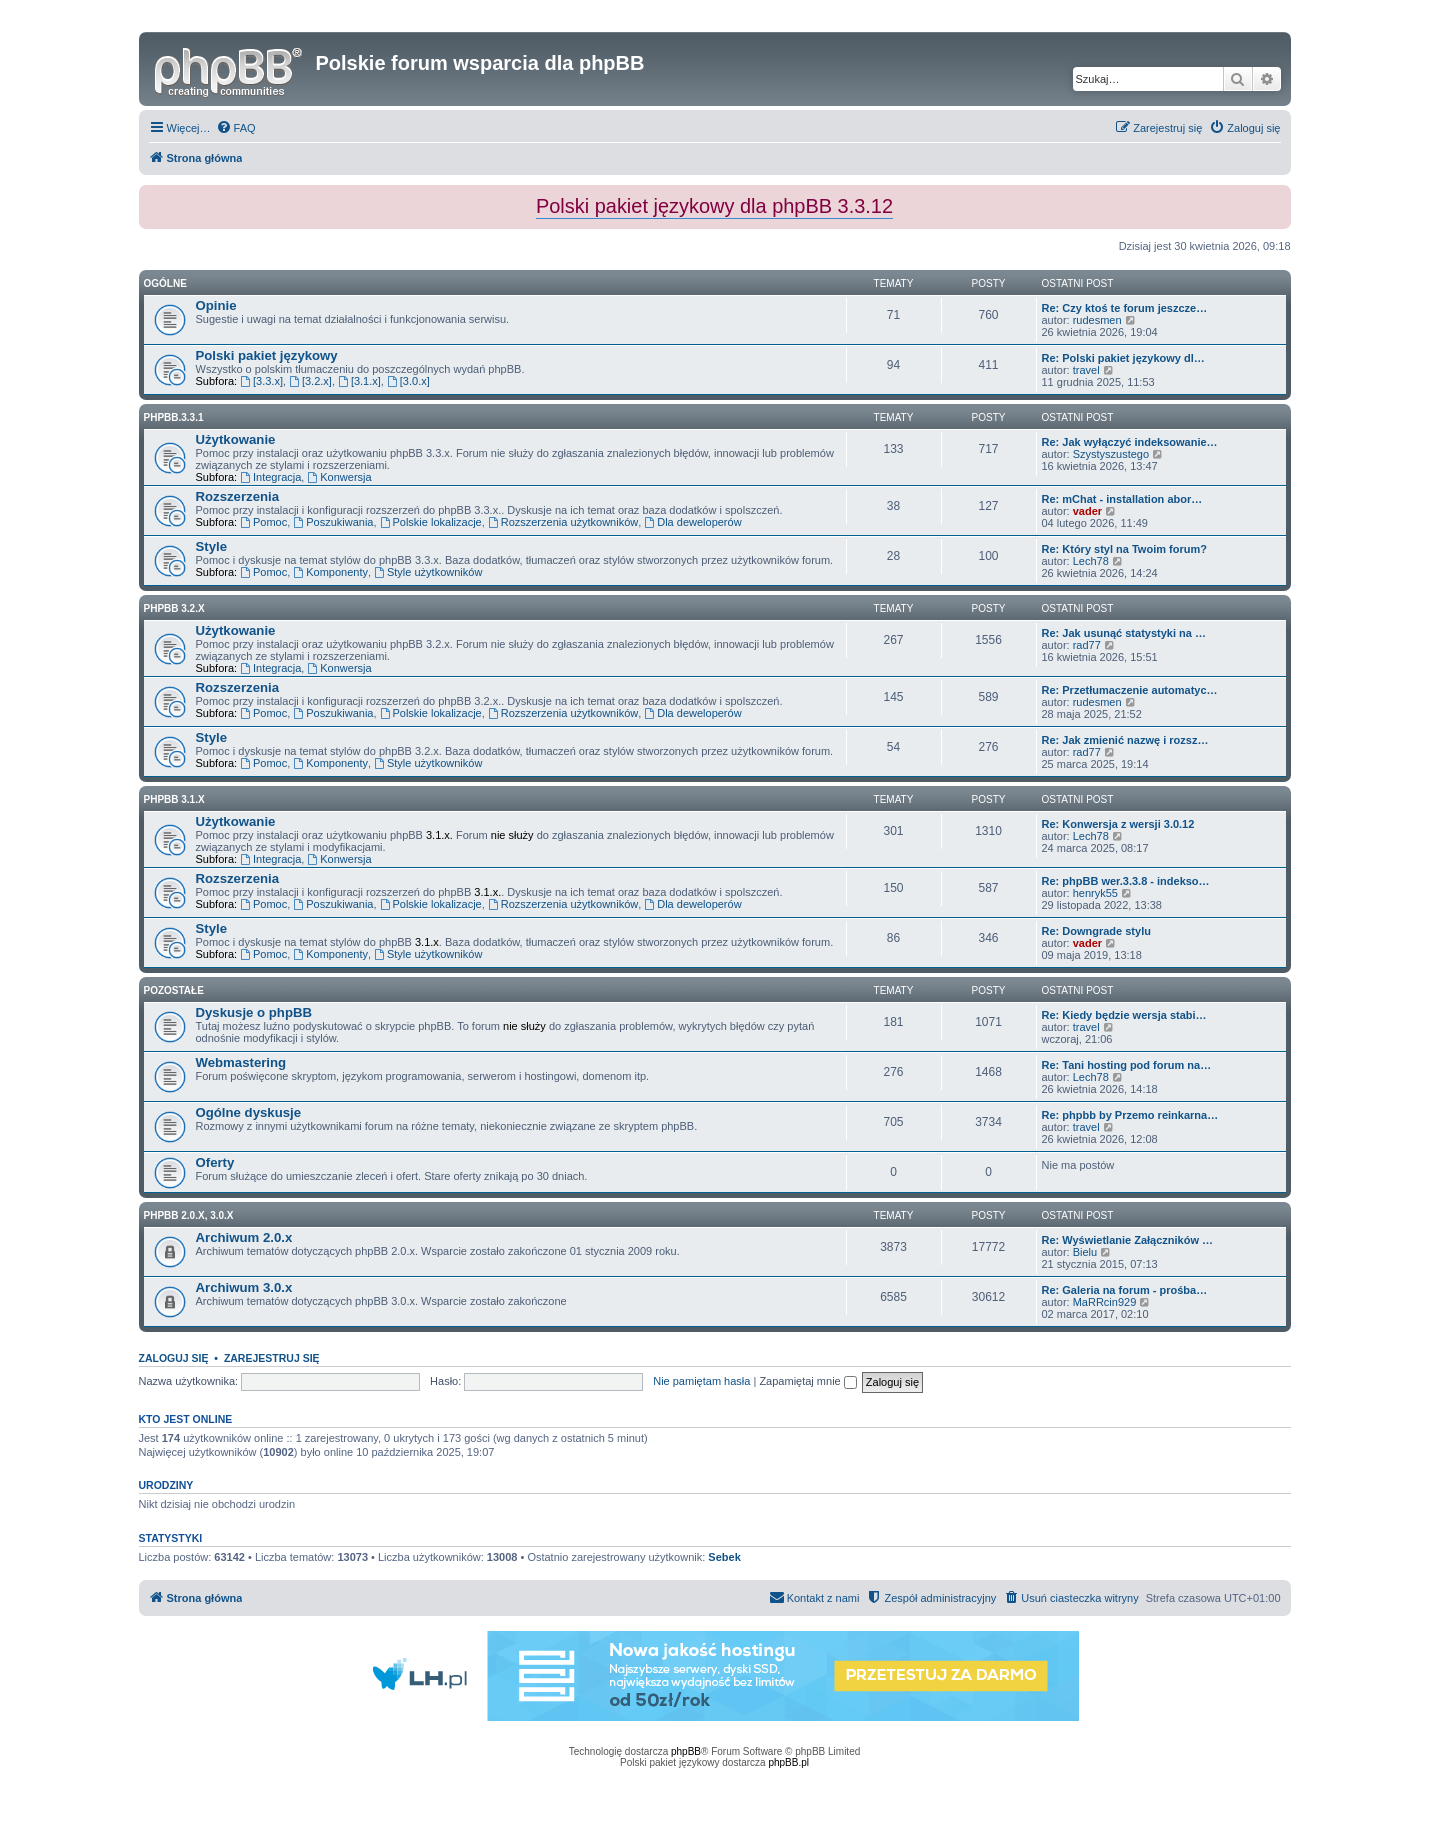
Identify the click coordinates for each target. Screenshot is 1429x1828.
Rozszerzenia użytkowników (563, 522)
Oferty (215, 1162)
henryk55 (1095, 893)
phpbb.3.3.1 (174, 417)
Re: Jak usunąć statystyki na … (1124, 633)
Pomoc (263, 522)
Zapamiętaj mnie (807, 1381)
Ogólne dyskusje (249, 1112)
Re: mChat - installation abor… (1122, 499)
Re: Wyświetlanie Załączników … (1128, 1240)
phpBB (686, 1751)
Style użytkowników (428, 572)
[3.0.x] (408, 381)
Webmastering (241, 1062)
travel (1086, 370)
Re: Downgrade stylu (1096, 931)
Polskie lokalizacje (431, 522)
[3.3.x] (261, 381)
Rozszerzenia (238, 496)
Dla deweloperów (692, 522)
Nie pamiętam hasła (701, 1381)
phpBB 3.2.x (174, 608)
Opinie (216, 305)
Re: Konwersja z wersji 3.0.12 (1118, 824)
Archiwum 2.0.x (244, 1237)
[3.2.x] (310, 381)
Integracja (270, 477)
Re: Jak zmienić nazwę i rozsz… (1125, 740)
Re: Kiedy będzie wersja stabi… (1124, 1015)
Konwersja (339, 477)
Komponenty (330, 572)
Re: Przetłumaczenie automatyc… (1130, 690)
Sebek (724, 1557)
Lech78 (1091, 561)
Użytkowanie (236, 439)
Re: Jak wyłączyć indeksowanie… (1130, 442)
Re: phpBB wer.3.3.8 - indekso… (1126, 881)
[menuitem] (236, 128)
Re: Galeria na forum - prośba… (1125, 1290)
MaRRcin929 (1105, 1302)
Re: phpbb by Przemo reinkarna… (1130, 1115)
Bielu (1085, 1252)
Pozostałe (174, 990)
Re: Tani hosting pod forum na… (1127, 1065)
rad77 (1087, 645)
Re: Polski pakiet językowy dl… (1123, 358)
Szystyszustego (1111, 454)
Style (212, 546)
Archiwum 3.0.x (244, 1287)
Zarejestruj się (272, 1358)
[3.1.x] (359, 381)
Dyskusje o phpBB (254, 1012)
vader (1087, 511)
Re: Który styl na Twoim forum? (1124, 549)
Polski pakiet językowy (267, 355)
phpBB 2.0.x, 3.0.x (189, 1215)
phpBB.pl (788, 1762)
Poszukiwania (333, 522)
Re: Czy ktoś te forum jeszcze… (1125, 308)
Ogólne (165, 283)
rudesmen (1097, 320)
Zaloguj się (174, 1358)
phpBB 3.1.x (174, 799)
